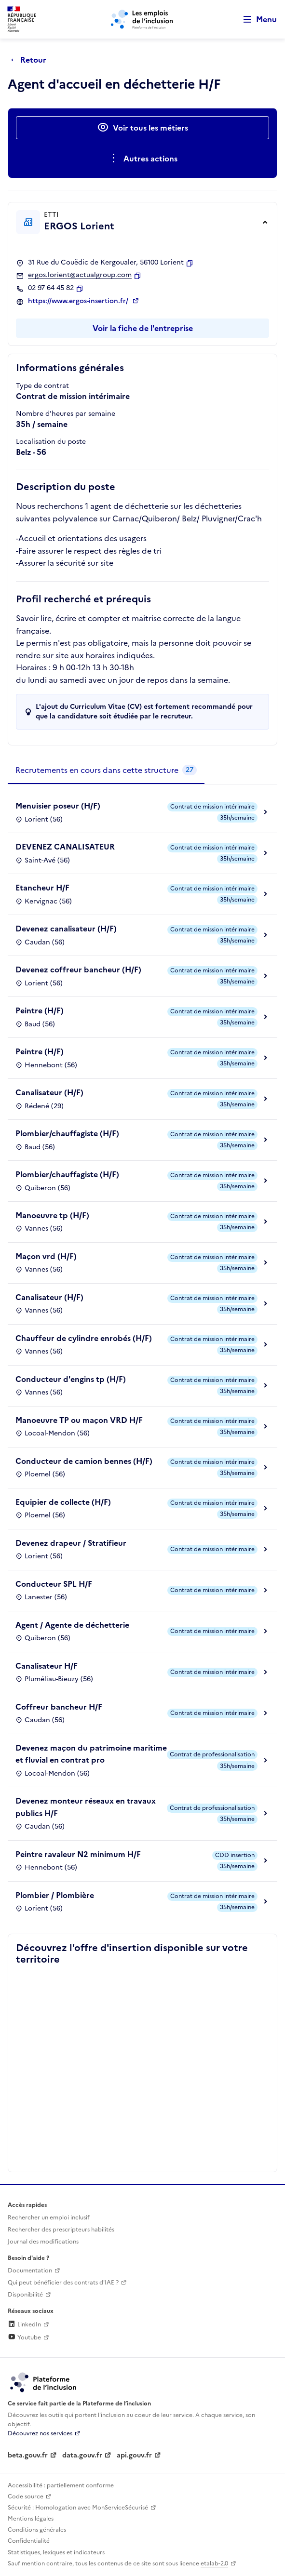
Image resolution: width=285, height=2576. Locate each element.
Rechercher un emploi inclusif (49, 2217)
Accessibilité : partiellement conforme (61, 2485)
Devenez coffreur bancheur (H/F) (78, 969)
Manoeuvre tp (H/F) (52, 1215)
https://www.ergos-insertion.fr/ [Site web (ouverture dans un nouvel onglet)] (79, 301)
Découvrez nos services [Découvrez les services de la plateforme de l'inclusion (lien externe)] (40, 2433)
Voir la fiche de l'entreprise (143, 328)
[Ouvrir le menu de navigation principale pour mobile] (255, 19)
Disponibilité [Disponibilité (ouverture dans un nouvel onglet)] (25, 2294)
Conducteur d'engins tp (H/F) (70, 1379)
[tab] (106, 770)
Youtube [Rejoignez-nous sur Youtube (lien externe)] (24, 2337)
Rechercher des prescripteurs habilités (61, 2229)
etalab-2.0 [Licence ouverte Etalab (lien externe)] (214, 2563)
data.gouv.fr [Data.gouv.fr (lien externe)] (82, 2455)
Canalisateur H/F (46, 1666)
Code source (25, 2496)
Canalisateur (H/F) (49, 1092)
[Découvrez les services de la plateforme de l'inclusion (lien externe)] (44, 2381)
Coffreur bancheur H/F (58, 1707)
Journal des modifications (43, 2241)
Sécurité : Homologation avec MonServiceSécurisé (78, 2507)
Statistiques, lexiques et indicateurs (56, 2552)
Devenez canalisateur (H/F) (66, 928)
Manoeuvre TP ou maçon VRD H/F (79, 1420)
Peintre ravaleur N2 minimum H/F (78, 1854)
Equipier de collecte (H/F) (63, 1502)
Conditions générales (37, 2529)
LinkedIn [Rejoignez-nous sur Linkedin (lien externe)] (24, 2324)
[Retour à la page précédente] (31, 59)
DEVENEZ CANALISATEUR (65, 846)
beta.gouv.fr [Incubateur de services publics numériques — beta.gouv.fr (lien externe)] (28, 2455)
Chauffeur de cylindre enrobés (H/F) (83, 1338)
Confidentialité (29, 2540)
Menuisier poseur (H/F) (57, 805)
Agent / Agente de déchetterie (72, 1625)
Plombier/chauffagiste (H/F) (67, 1133)
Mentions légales (31, 2518)
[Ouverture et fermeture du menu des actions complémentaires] (142, 158)
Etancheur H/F (42, 887)
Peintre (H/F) (39, 1010)
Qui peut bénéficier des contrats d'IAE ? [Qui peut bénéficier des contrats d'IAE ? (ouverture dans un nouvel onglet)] (63, 2282)
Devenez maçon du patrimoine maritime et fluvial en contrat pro (91, 1754)
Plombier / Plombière (54, 1895)
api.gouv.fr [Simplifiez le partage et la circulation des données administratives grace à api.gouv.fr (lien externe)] (134, 2455)
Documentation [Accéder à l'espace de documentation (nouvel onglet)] (30, 2270)
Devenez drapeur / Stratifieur (70, 1543)
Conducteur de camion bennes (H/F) (83, 1461)
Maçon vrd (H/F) (46, 1256)
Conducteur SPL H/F (53, 1584)
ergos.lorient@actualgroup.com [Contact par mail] (80, 275)
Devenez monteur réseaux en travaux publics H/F (85, 1807)
